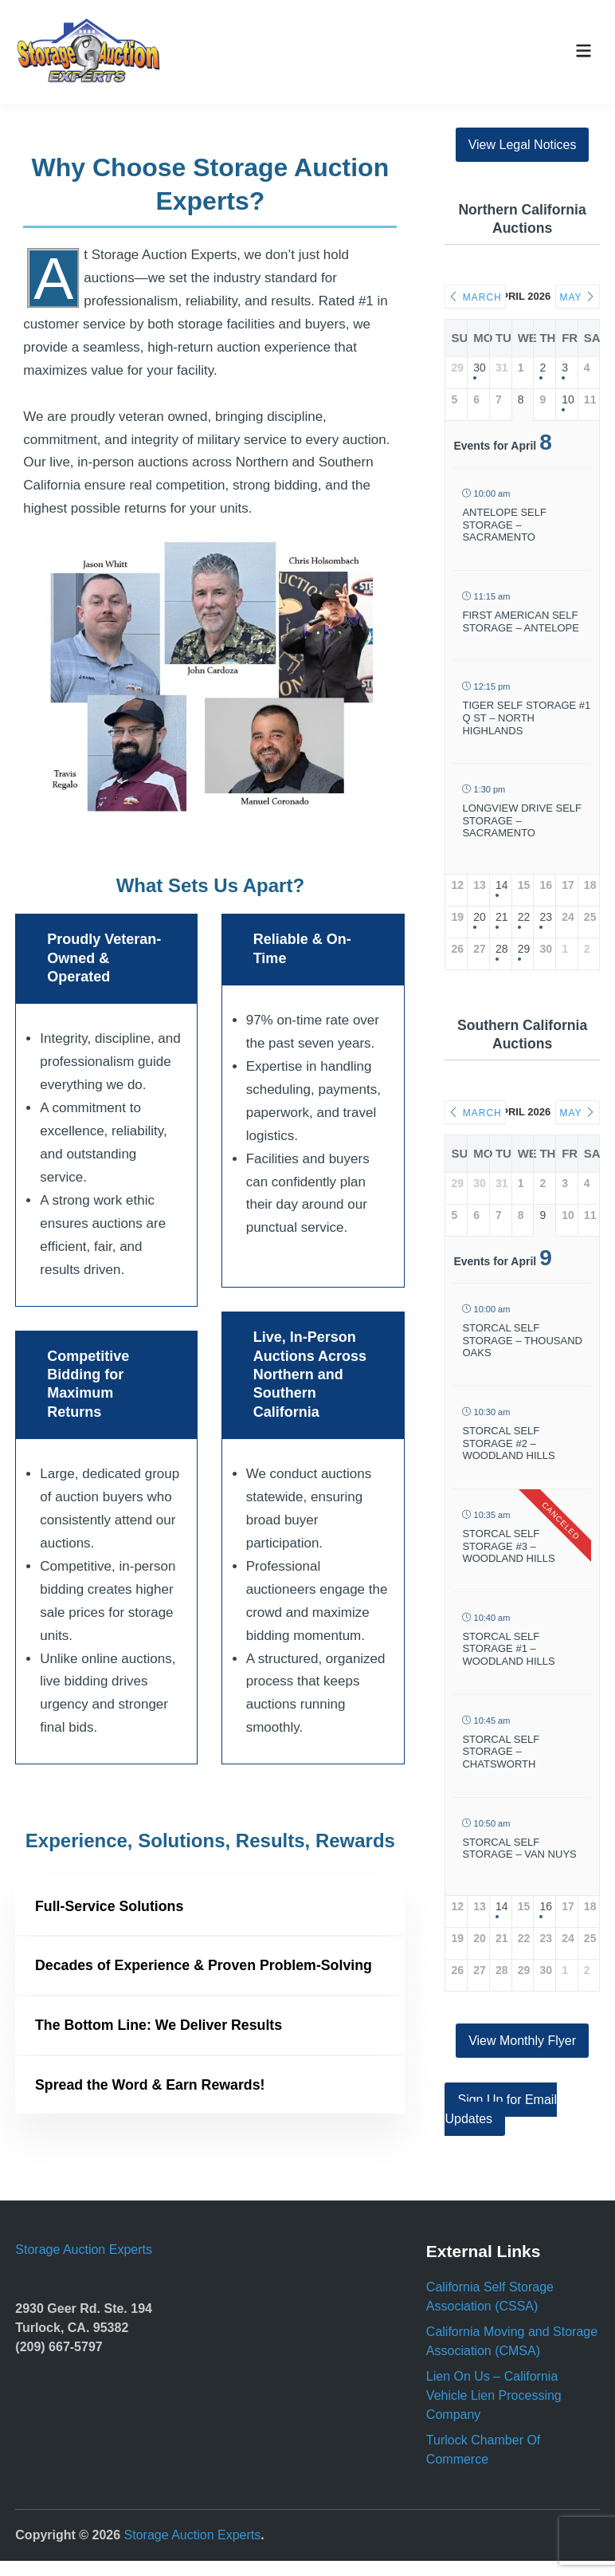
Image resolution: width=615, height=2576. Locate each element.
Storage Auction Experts (83, 2264)
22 (523, 916)
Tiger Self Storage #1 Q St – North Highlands (526, 717)
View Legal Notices (522, 144)
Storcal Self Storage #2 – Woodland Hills (508, 1443)
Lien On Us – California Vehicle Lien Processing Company (494, 2410)
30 (478, 367)
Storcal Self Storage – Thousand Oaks (522, 1340)
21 (501, 916)
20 (478, 916)
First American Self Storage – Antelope (520, 621)
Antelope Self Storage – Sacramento (504, 524)
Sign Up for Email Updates (501, 2109)
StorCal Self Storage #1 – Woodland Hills (508, 1648)
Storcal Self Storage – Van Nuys (519, 1848)
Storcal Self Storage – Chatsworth (500, 1751)
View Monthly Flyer (522, 2040)
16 (544, 1906)
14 (501, 885)
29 (523, 948)
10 (567, 399)
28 (501, 948)
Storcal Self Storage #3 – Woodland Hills (508, 1546)
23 (544, 916)
